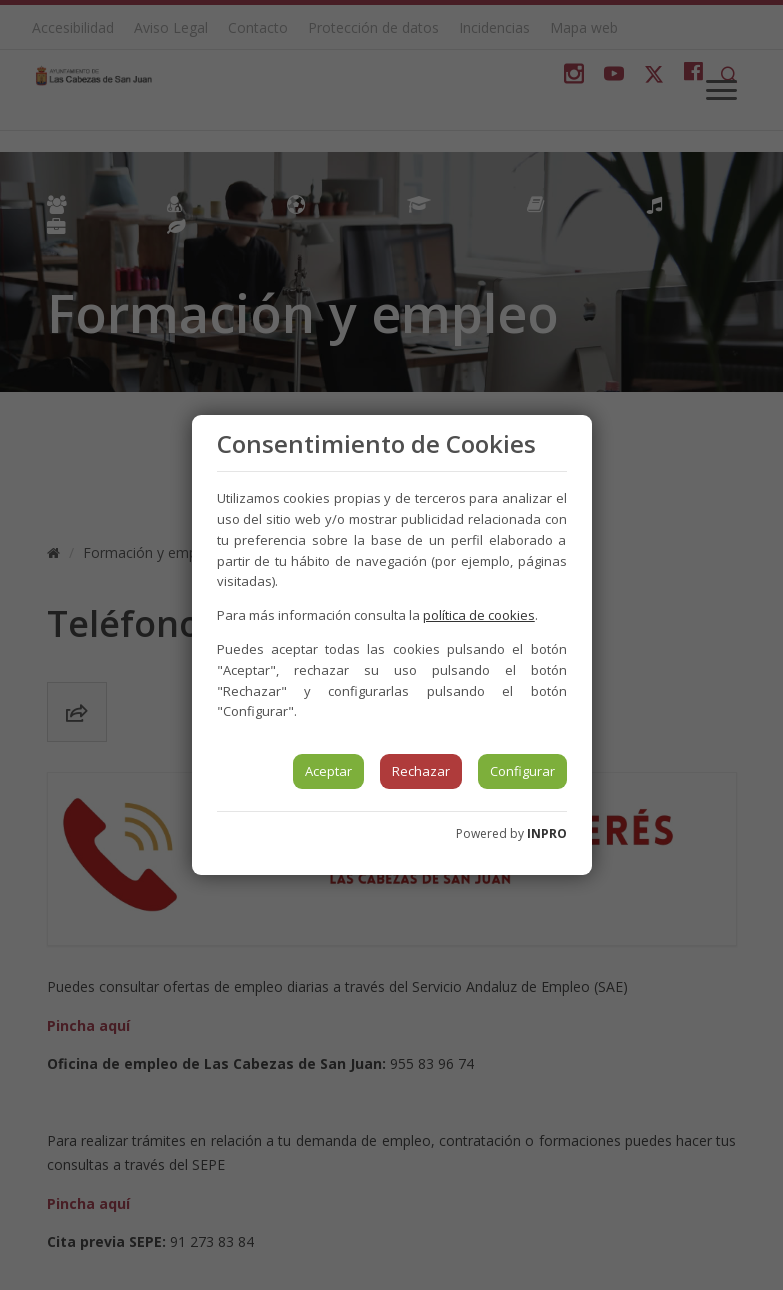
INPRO (547, 833)
